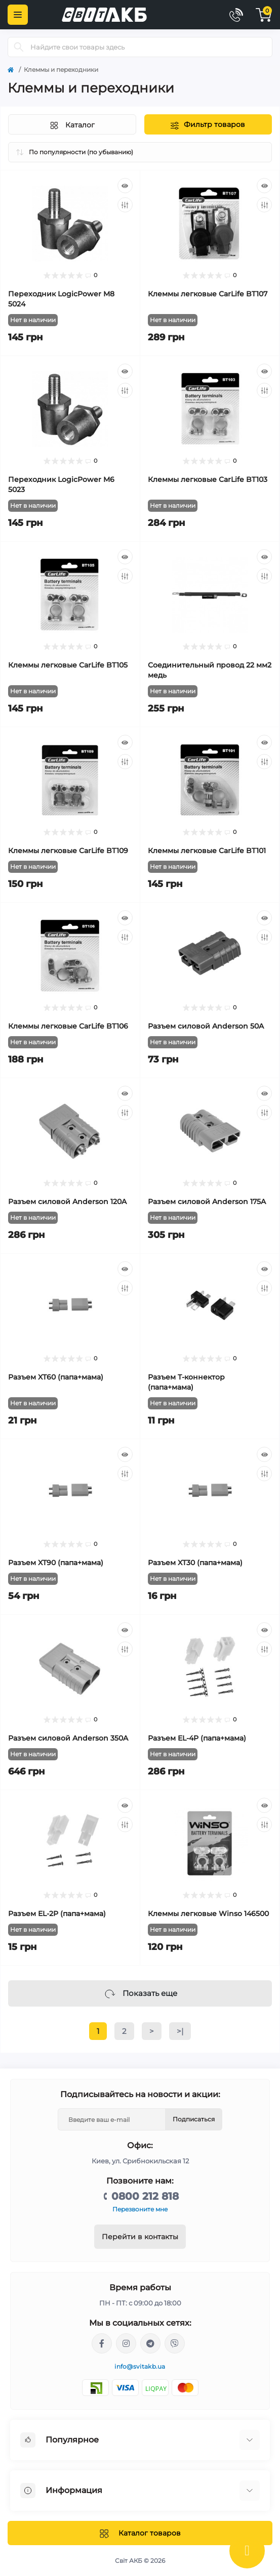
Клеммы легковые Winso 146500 (208, 1913)
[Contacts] (236, 14)
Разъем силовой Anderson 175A (207, 1201)
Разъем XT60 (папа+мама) (55, 1377)
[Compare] (125, 204)
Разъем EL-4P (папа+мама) (197, 1738)
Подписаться (194, 2119)
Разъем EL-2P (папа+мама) (57, 1913)
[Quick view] (125, 185)
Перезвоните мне (140, 2209)
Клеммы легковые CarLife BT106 (68, 1026)
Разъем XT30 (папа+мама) (195, 1562)
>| (180, 2031)
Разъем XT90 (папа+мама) (55, 1562)
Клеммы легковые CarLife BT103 (207, 479)
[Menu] (18, 15)
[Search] (19, 47)
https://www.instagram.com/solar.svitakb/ (126, 2343)
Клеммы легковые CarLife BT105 (68, 665)
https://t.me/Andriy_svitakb (150, 2343)
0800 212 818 (145, 2196)
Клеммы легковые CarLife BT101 (207, 850)
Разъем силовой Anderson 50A (206, 1026)
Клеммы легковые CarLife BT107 (207, 293)
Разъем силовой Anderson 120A (67, 1201)
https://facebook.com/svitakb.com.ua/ (101, 2343)
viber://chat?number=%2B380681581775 (175, 2343)
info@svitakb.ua (140, 2366)
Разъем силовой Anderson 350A (68, 1738)
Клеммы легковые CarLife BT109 (68, 850)
